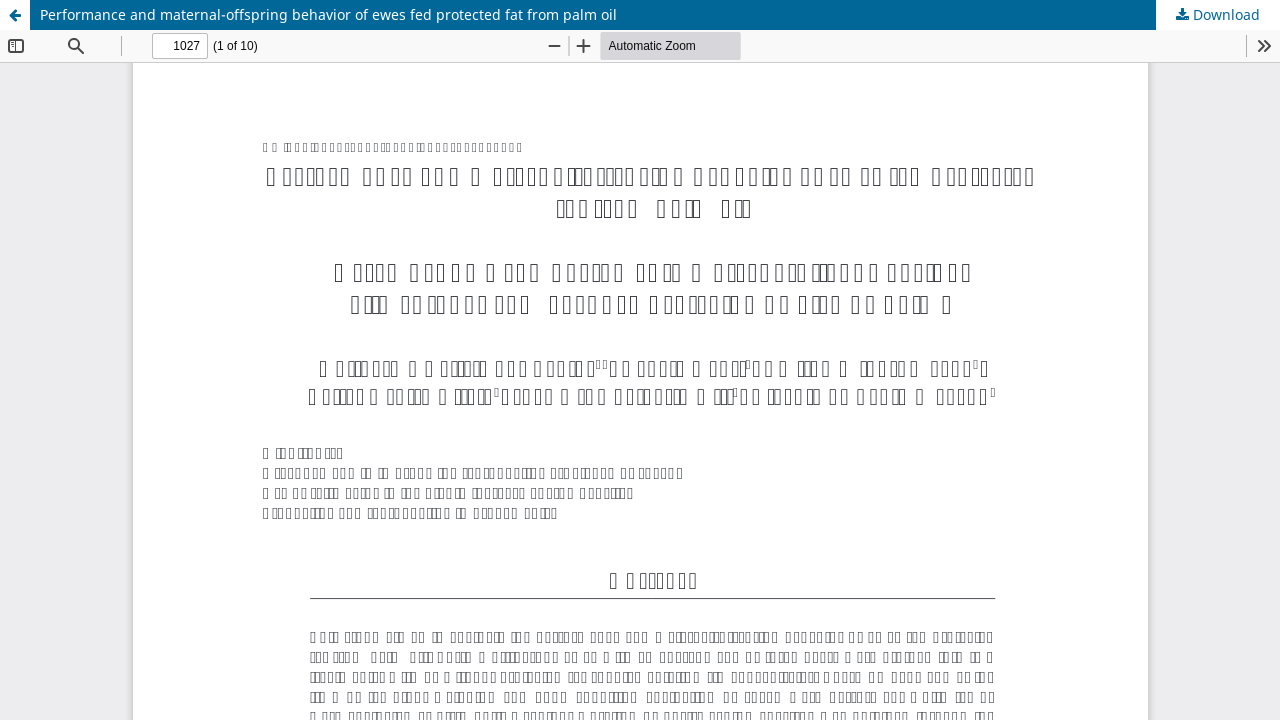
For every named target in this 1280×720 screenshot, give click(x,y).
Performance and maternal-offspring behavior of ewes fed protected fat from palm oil (328, 14)
